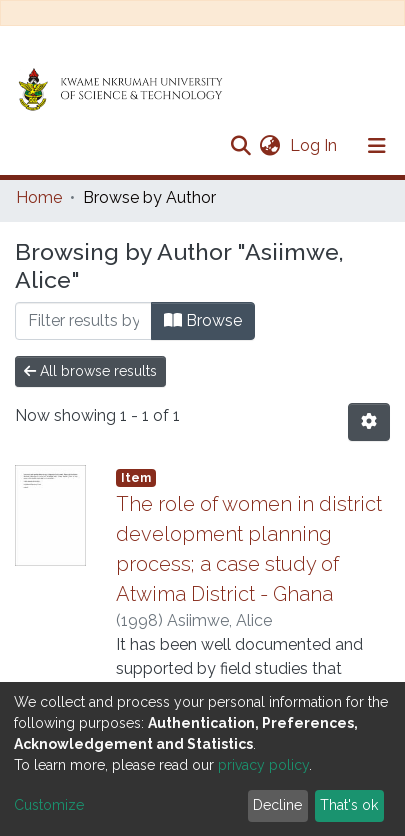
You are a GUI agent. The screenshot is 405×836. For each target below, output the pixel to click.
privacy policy (263, 765)
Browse (203, 320)
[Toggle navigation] (377, 146)
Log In (315, 145)
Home (39, 197)
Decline (277, 805)
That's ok (349, 805)
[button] (269, 146)
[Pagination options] (369, 422)
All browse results (90, 371)
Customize (49, 805)
